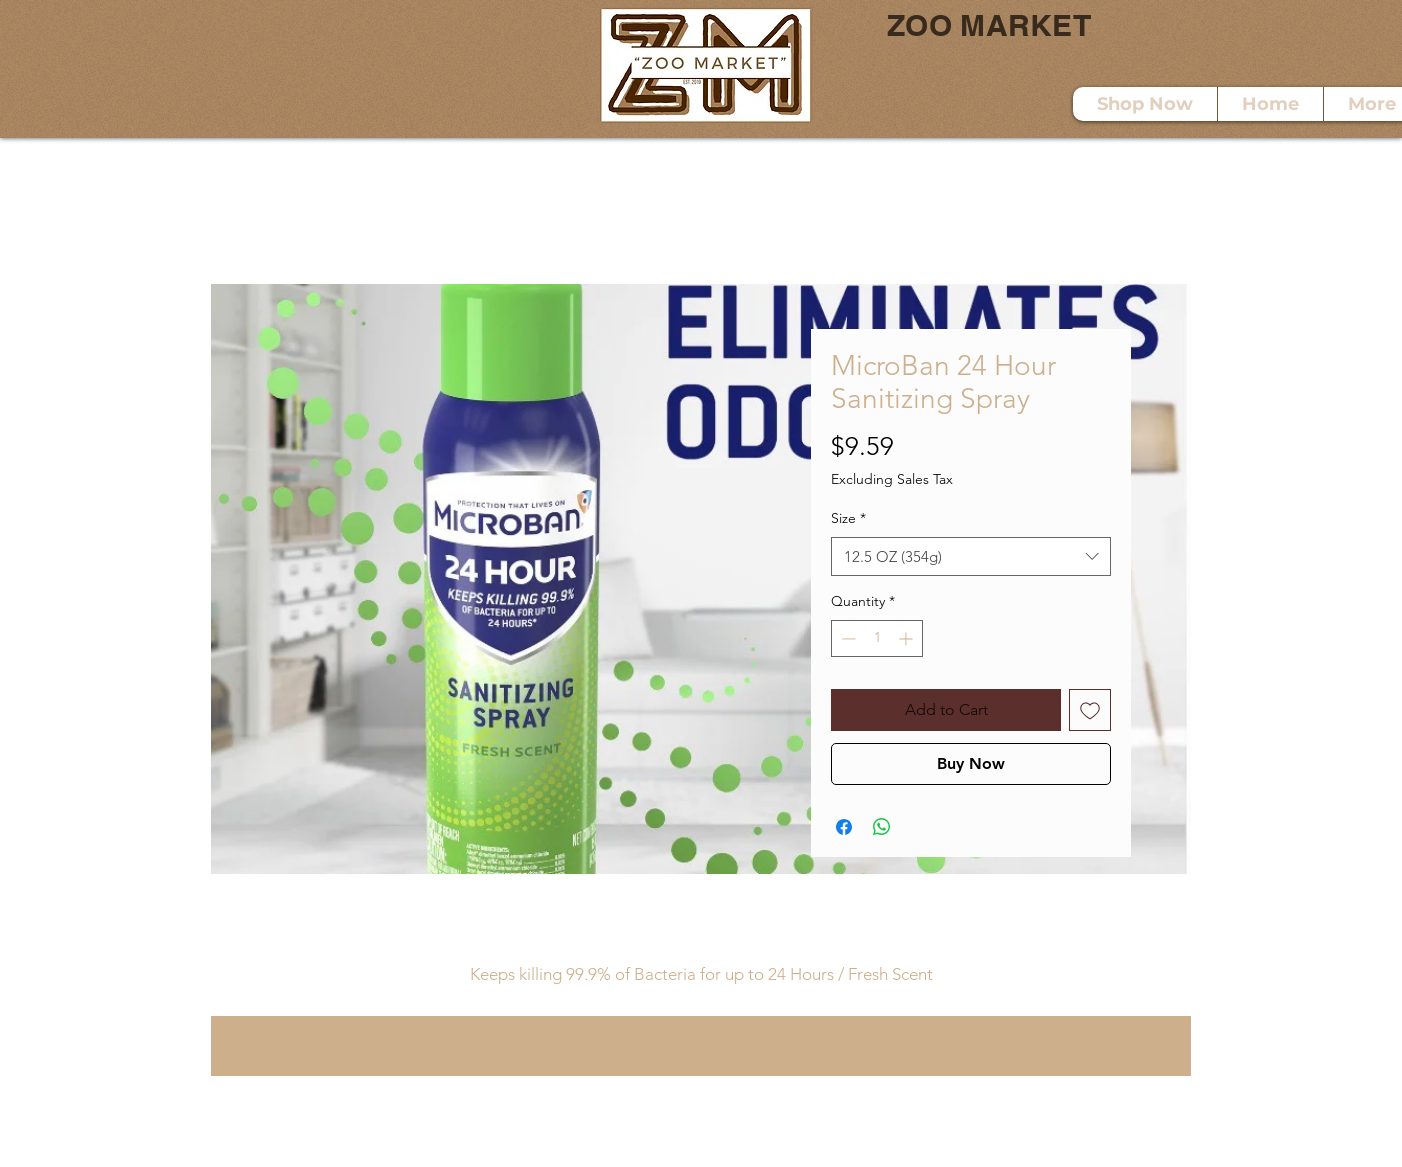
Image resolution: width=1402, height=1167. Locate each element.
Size (848, 518)
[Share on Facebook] (844, 827)
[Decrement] (846, 638)
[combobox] (971, 556)
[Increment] (907, 638)
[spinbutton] (877, 638)
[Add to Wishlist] (1090, 710)
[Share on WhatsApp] (882, 827)
